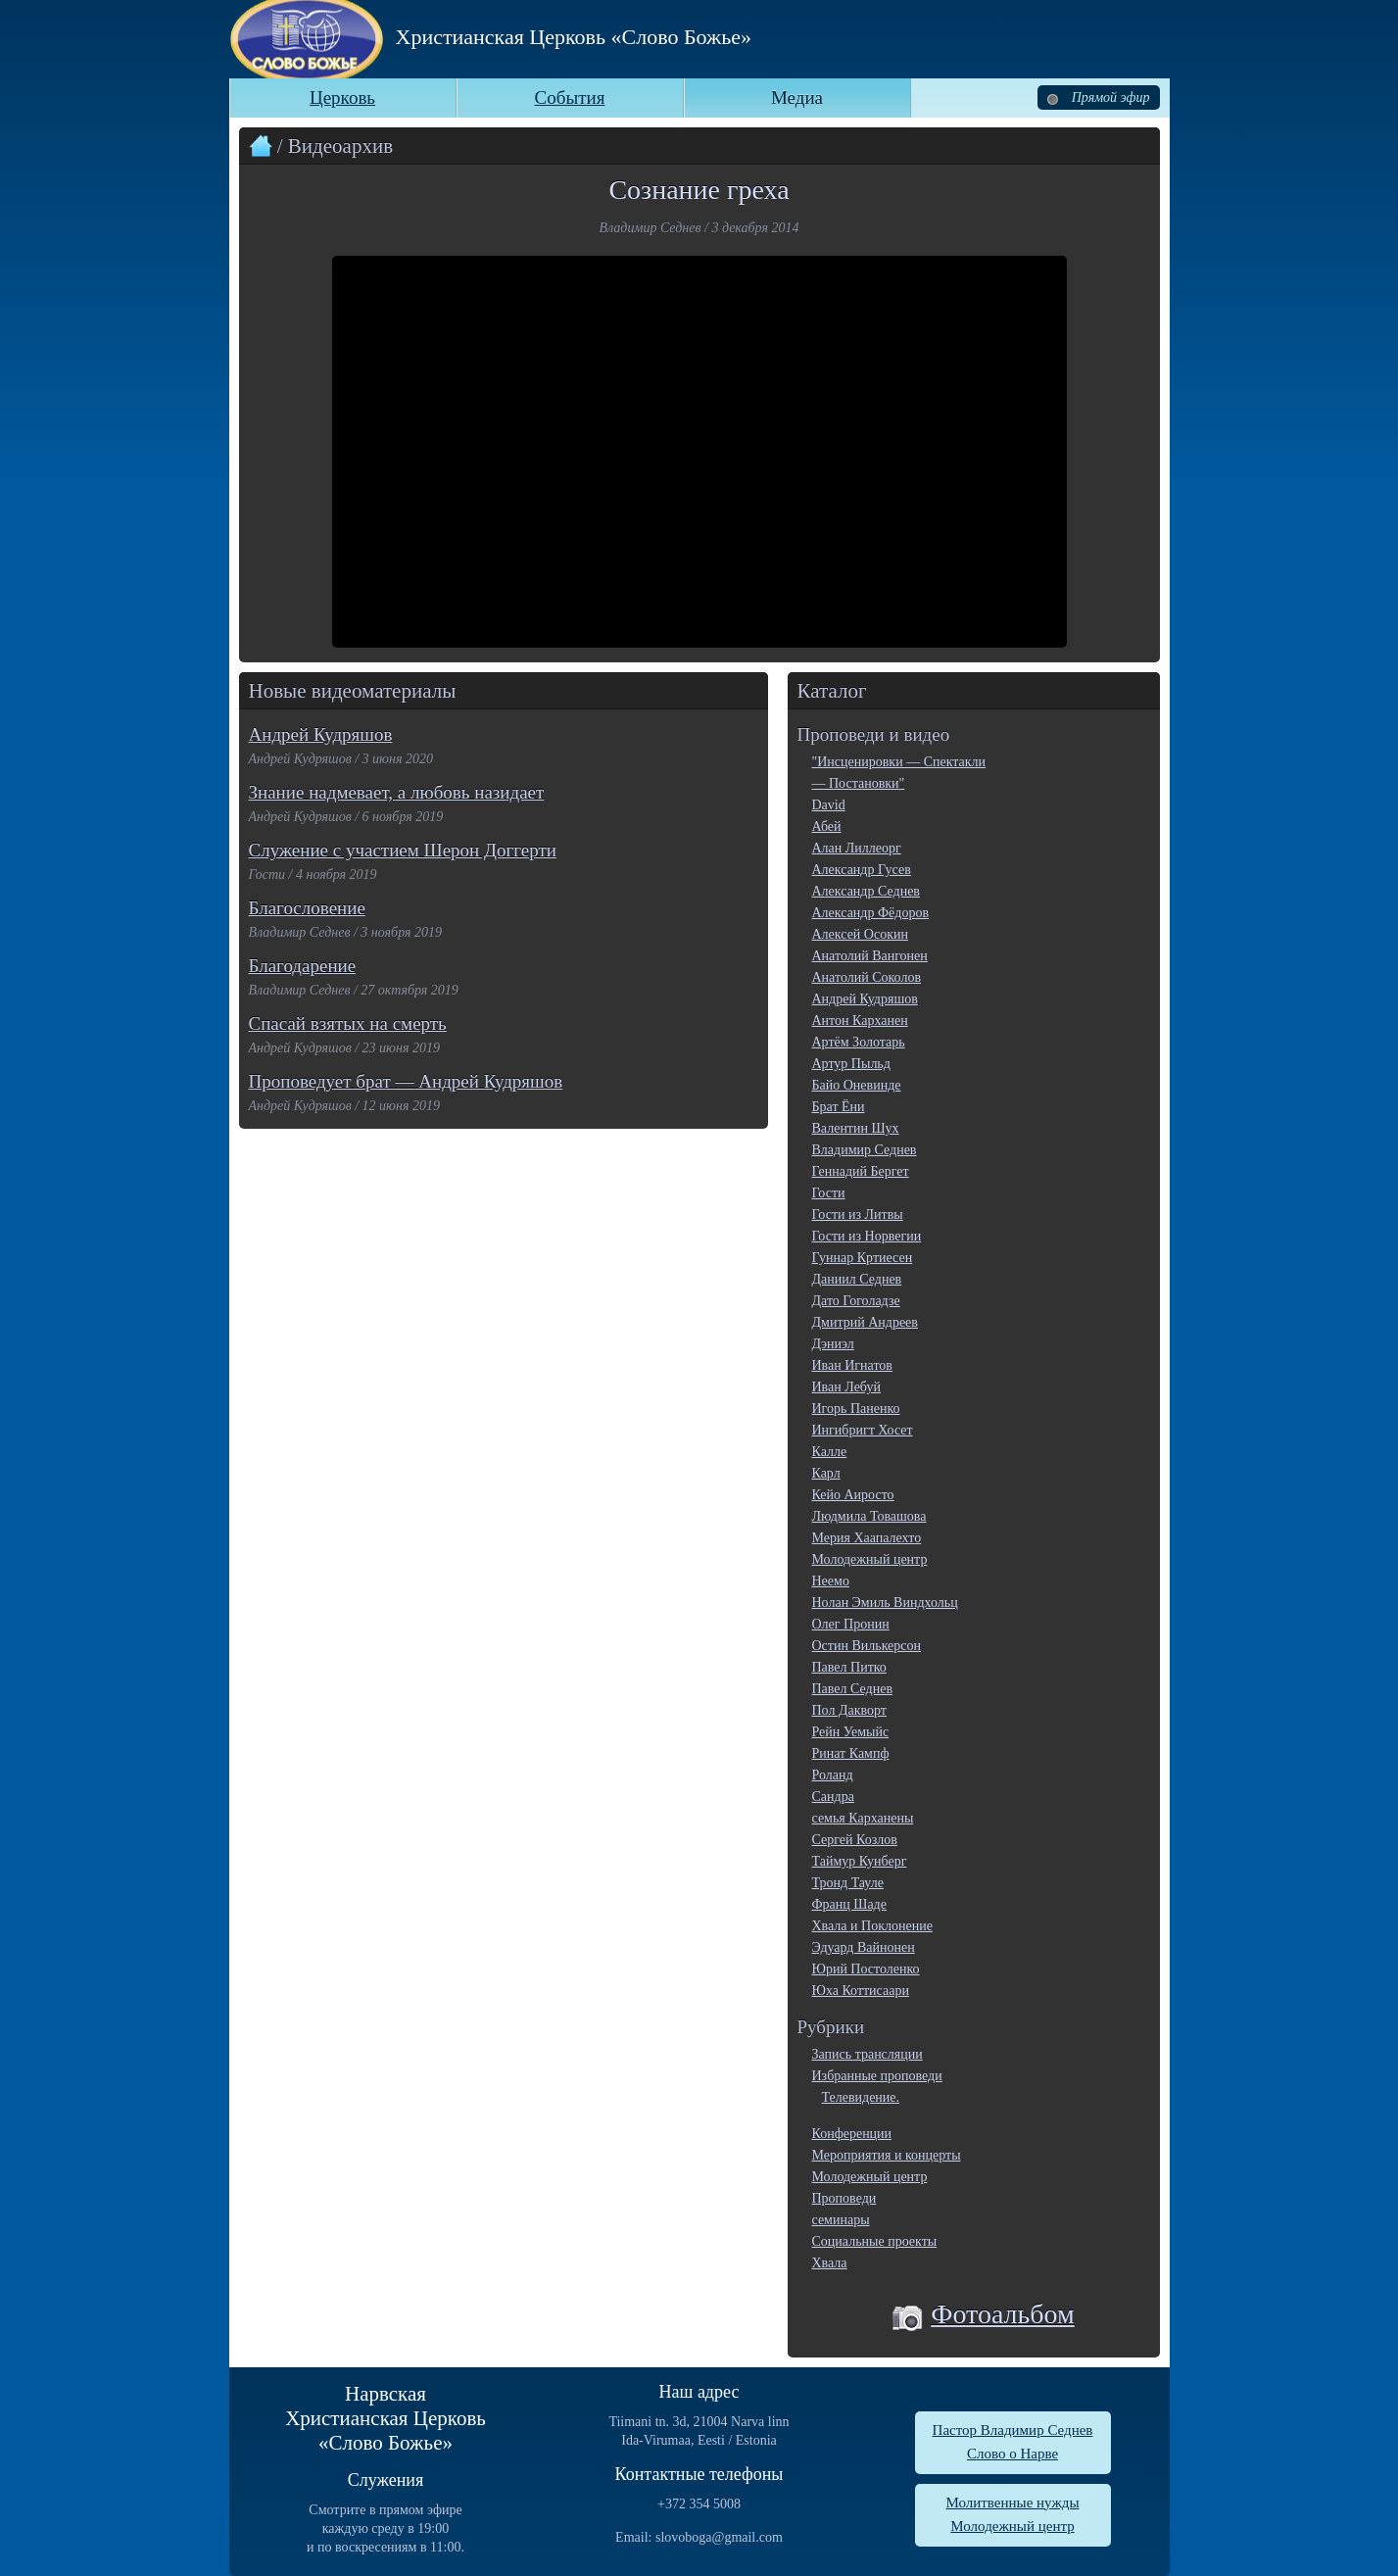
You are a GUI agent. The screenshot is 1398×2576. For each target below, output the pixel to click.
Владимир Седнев (864, 1149)
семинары (841, 2219)
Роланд (832, 1775)
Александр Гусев (861, 869)
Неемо (830, 1581)
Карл (826, 1473)
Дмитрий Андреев (865, 1322)
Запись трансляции (867, 2054)
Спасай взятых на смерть (348, 1023)
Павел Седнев (852, 1688)
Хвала (829, 2263)
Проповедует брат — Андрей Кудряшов (406, 1081)
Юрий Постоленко (866, 1969)
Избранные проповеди (877, 2075)
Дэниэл (833, 1344)
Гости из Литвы (857, 1214)
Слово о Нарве (1012, 2453)
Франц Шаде (849, 1904)
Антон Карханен (860, 1020)
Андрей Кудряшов (321, 734)
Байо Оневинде (856, 1085)
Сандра (833, 1796)
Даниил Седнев (857, 1279)
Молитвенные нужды (1013, 2502)
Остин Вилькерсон (867, 1645)
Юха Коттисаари (860, 1990)
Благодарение (303, 965)
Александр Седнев (866, 891)
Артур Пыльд (851, 1063)
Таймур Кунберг (859, 1861)
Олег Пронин (851, 1624)
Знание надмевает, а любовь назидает (397, 792)
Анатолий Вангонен (870, 955)
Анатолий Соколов (867, 977)
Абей (827, 826)
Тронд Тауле (848, 1882)
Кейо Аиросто (853, 1494)
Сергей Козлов (854, 1839)
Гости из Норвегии (867, 1236)
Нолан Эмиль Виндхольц (885, 1602)
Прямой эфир (1098, 97)
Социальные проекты (875, 2241)
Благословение (307, 908)
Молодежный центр (870, 1559)
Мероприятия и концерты (886, 2155)
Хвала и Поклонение (872, 1926)
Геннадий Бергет (860, 1171)
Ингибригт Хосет (862, 1430)
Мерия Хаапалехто (867, 1538)
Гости (828, 1193)
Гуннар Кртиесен (862, 1257)
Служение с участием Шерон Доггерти (402, 850)
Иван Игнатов (852, 1365)
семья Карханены (863, 1818)
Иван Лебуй (846, 1387)
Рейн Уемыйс (851, 1732)
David (828, 805)
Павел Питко (849, 1667)
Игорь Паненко (856, 1408)
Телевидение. (861, 2097)
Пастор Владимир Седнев (1013, 2430)
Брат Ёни (838, 1106)
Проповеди (844, 2198)
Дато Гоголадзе (856, 1300)
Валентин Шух (855, 1128)
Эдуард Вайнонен (863, 1947)
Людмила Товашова (869, 1516)
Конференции (852, 2133)
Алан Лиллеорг (856, 848)
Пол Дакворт (849, 1710)
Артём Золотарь (858, 1042)
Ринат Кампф (851, 1753)
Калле (829, 1451)
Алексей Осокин (860, 934)
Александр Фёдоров (871, 912)
